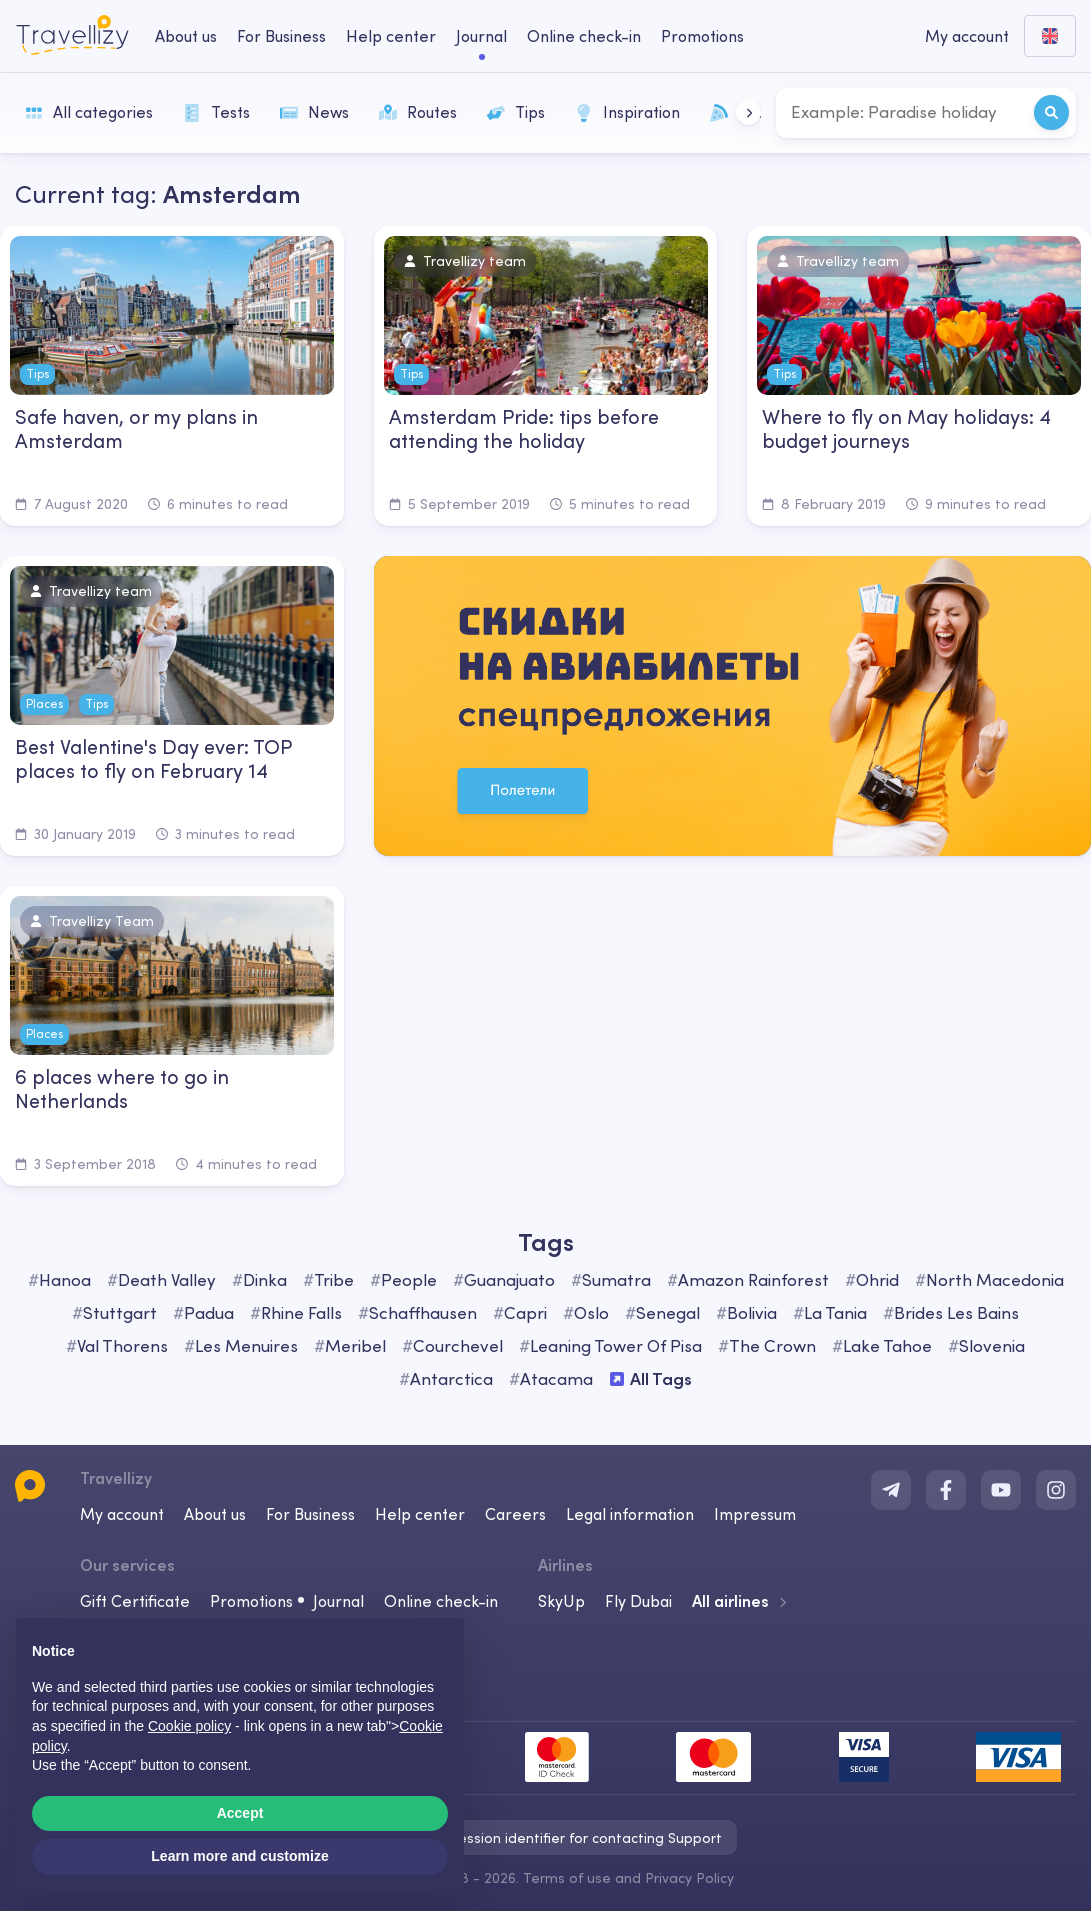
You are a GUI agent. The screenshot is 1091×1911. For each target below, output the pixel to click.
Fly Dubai (638, 1601)
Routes (418, 112)
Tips (516, 112)
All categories (89, 112)
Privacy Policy (689, 1878)
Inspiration (627, 112)
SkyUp (561, 1601)
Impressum (755, 1514)
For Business (310, 1514)
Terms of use (567, 1878)
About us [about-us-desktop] (186, 36)
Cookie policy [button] (189, 1726)
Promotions (702, 36)
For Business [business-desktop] (281, 36)
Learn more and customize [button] (239, 1856)
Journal (338, 1601)
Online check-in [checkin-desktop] (584, 36)
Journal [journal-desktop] (481, 36)
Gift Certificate (135, 1601)
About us (215, 1514)
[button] (748, 112)
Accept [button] (240, 1813)
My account (122, 1514)
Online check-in (441, 1601)
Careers (515, 1514)
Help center (420, 1514)
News (314, 112)
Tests (216, 112)
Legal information (630, 1514)
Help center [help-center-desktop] (391, 36)
